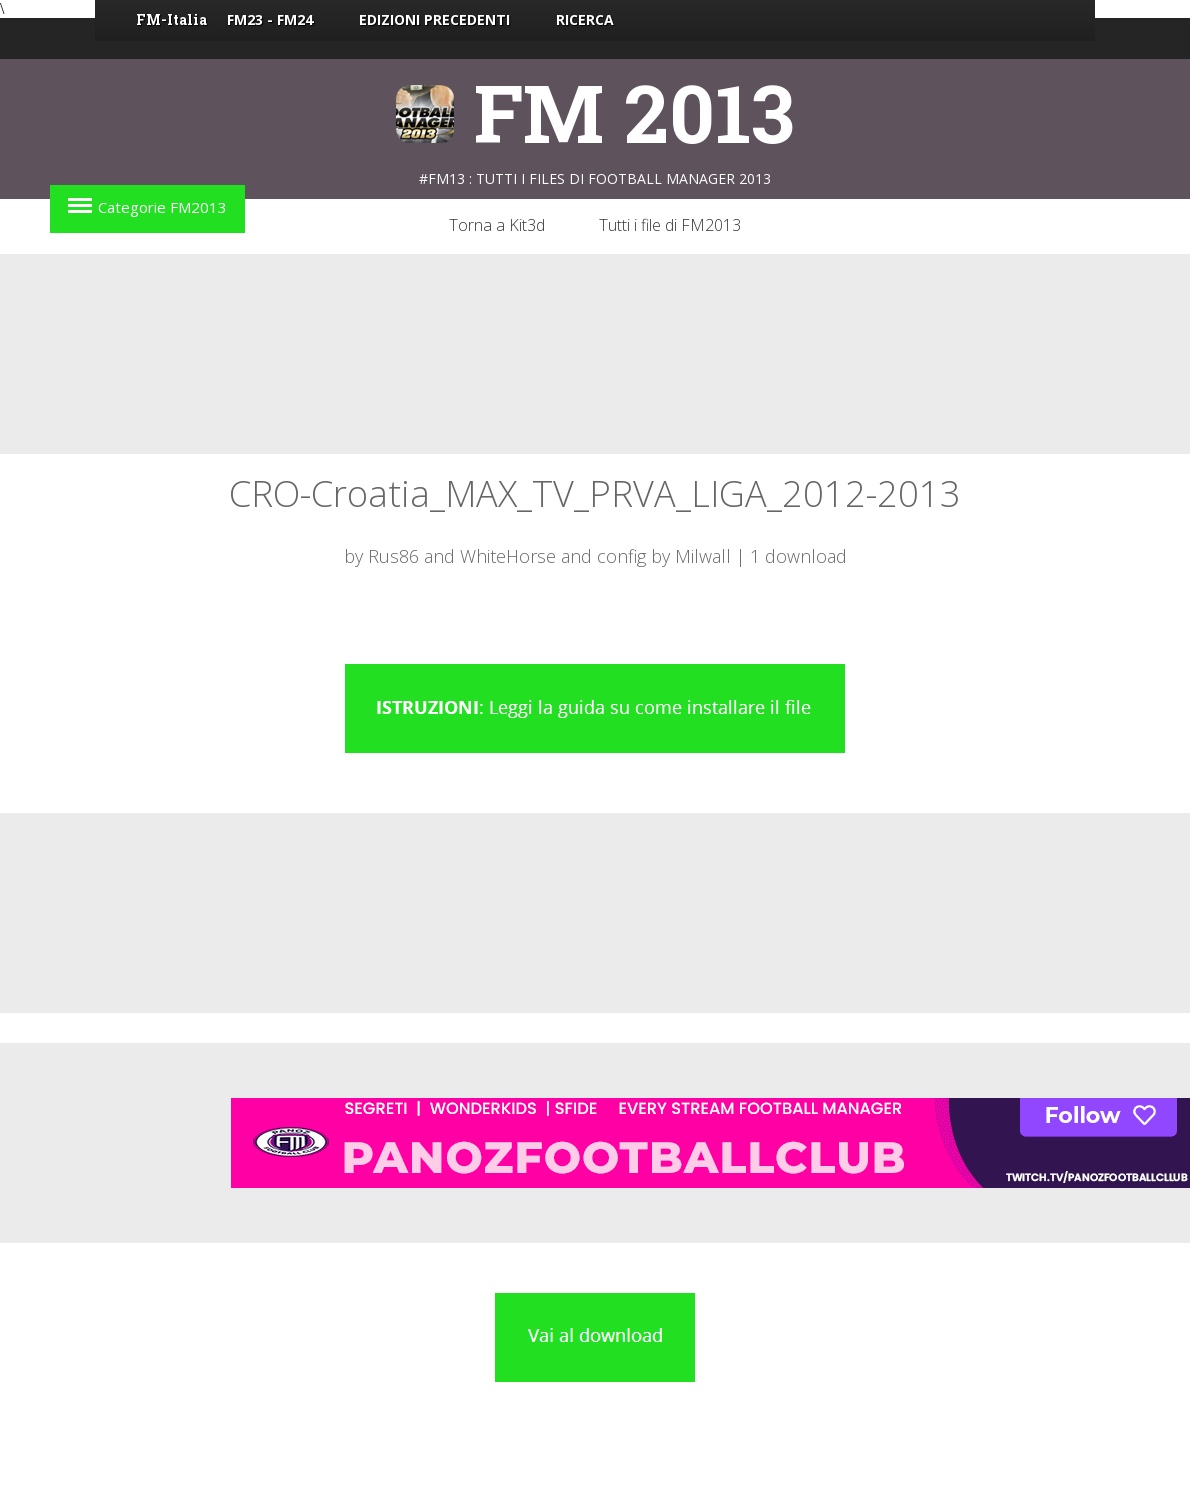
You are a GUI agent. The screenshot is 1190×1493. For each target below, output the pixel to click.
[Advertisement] (595, 354)
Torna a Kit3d (497, 225)
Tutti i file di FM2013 (670, 225)
